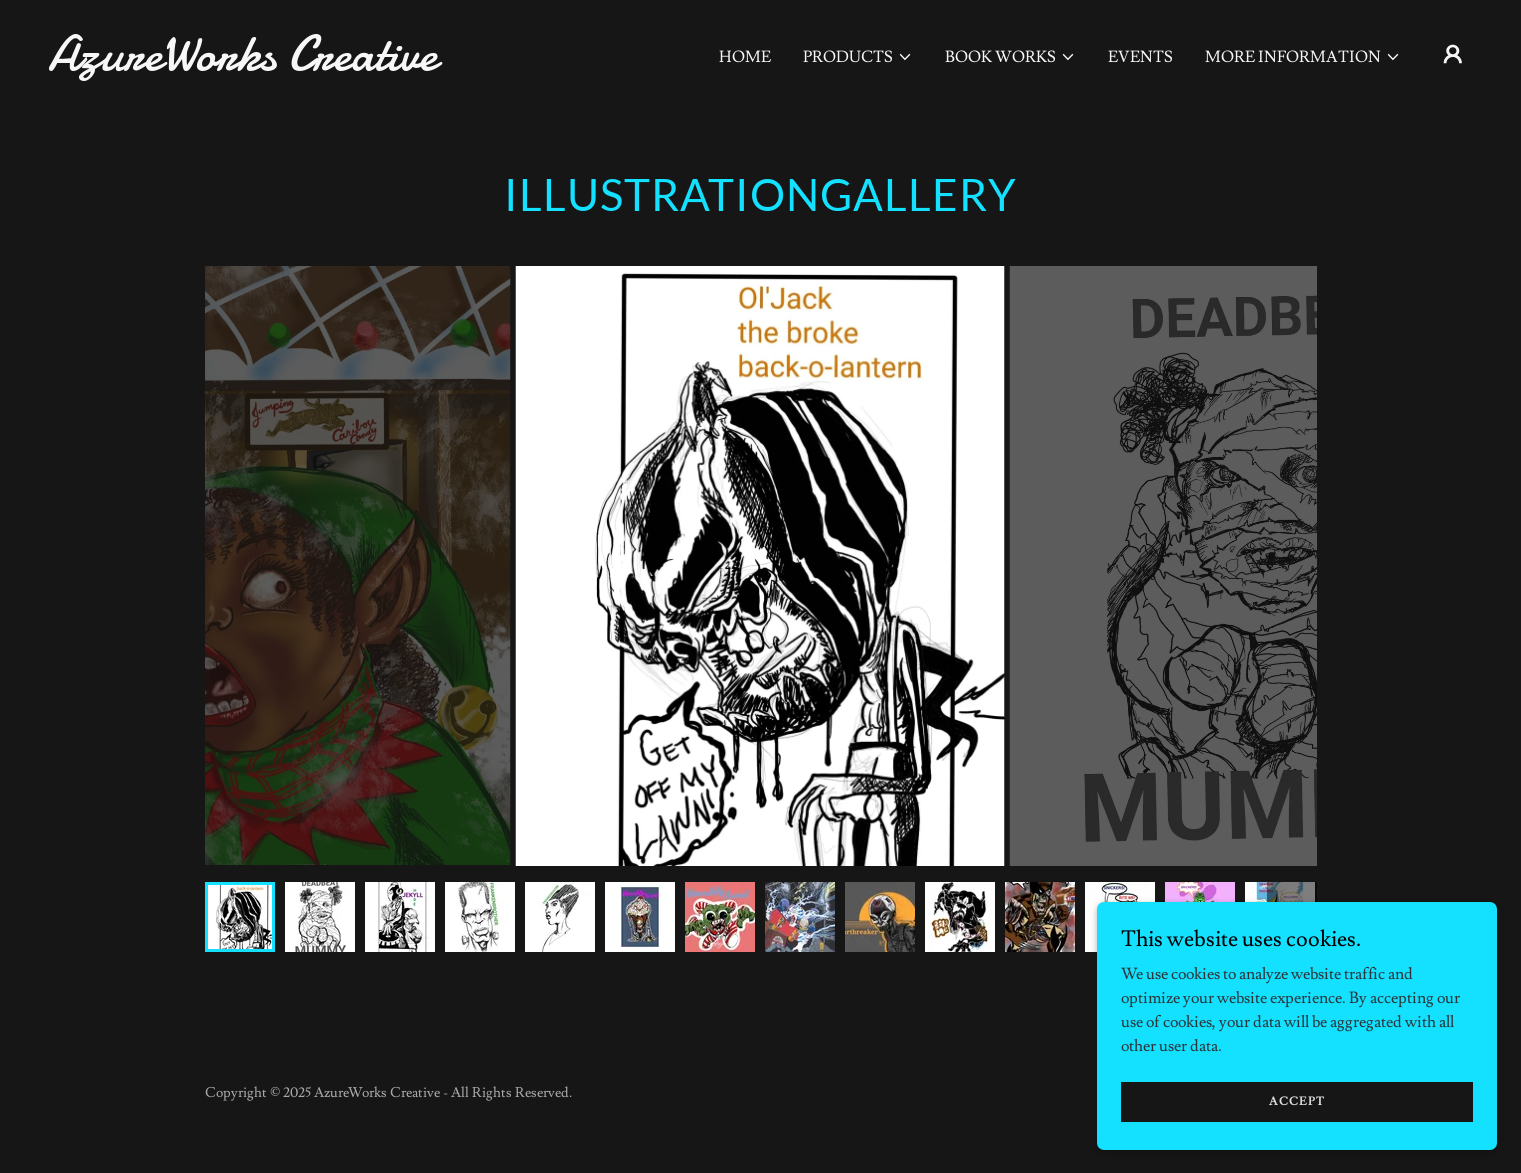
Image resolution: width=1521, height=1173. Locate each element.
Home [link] (745, 57)
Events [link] (1140, 57)
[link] (247, 65)
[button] (858, 57)
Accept (1297, 1101)
